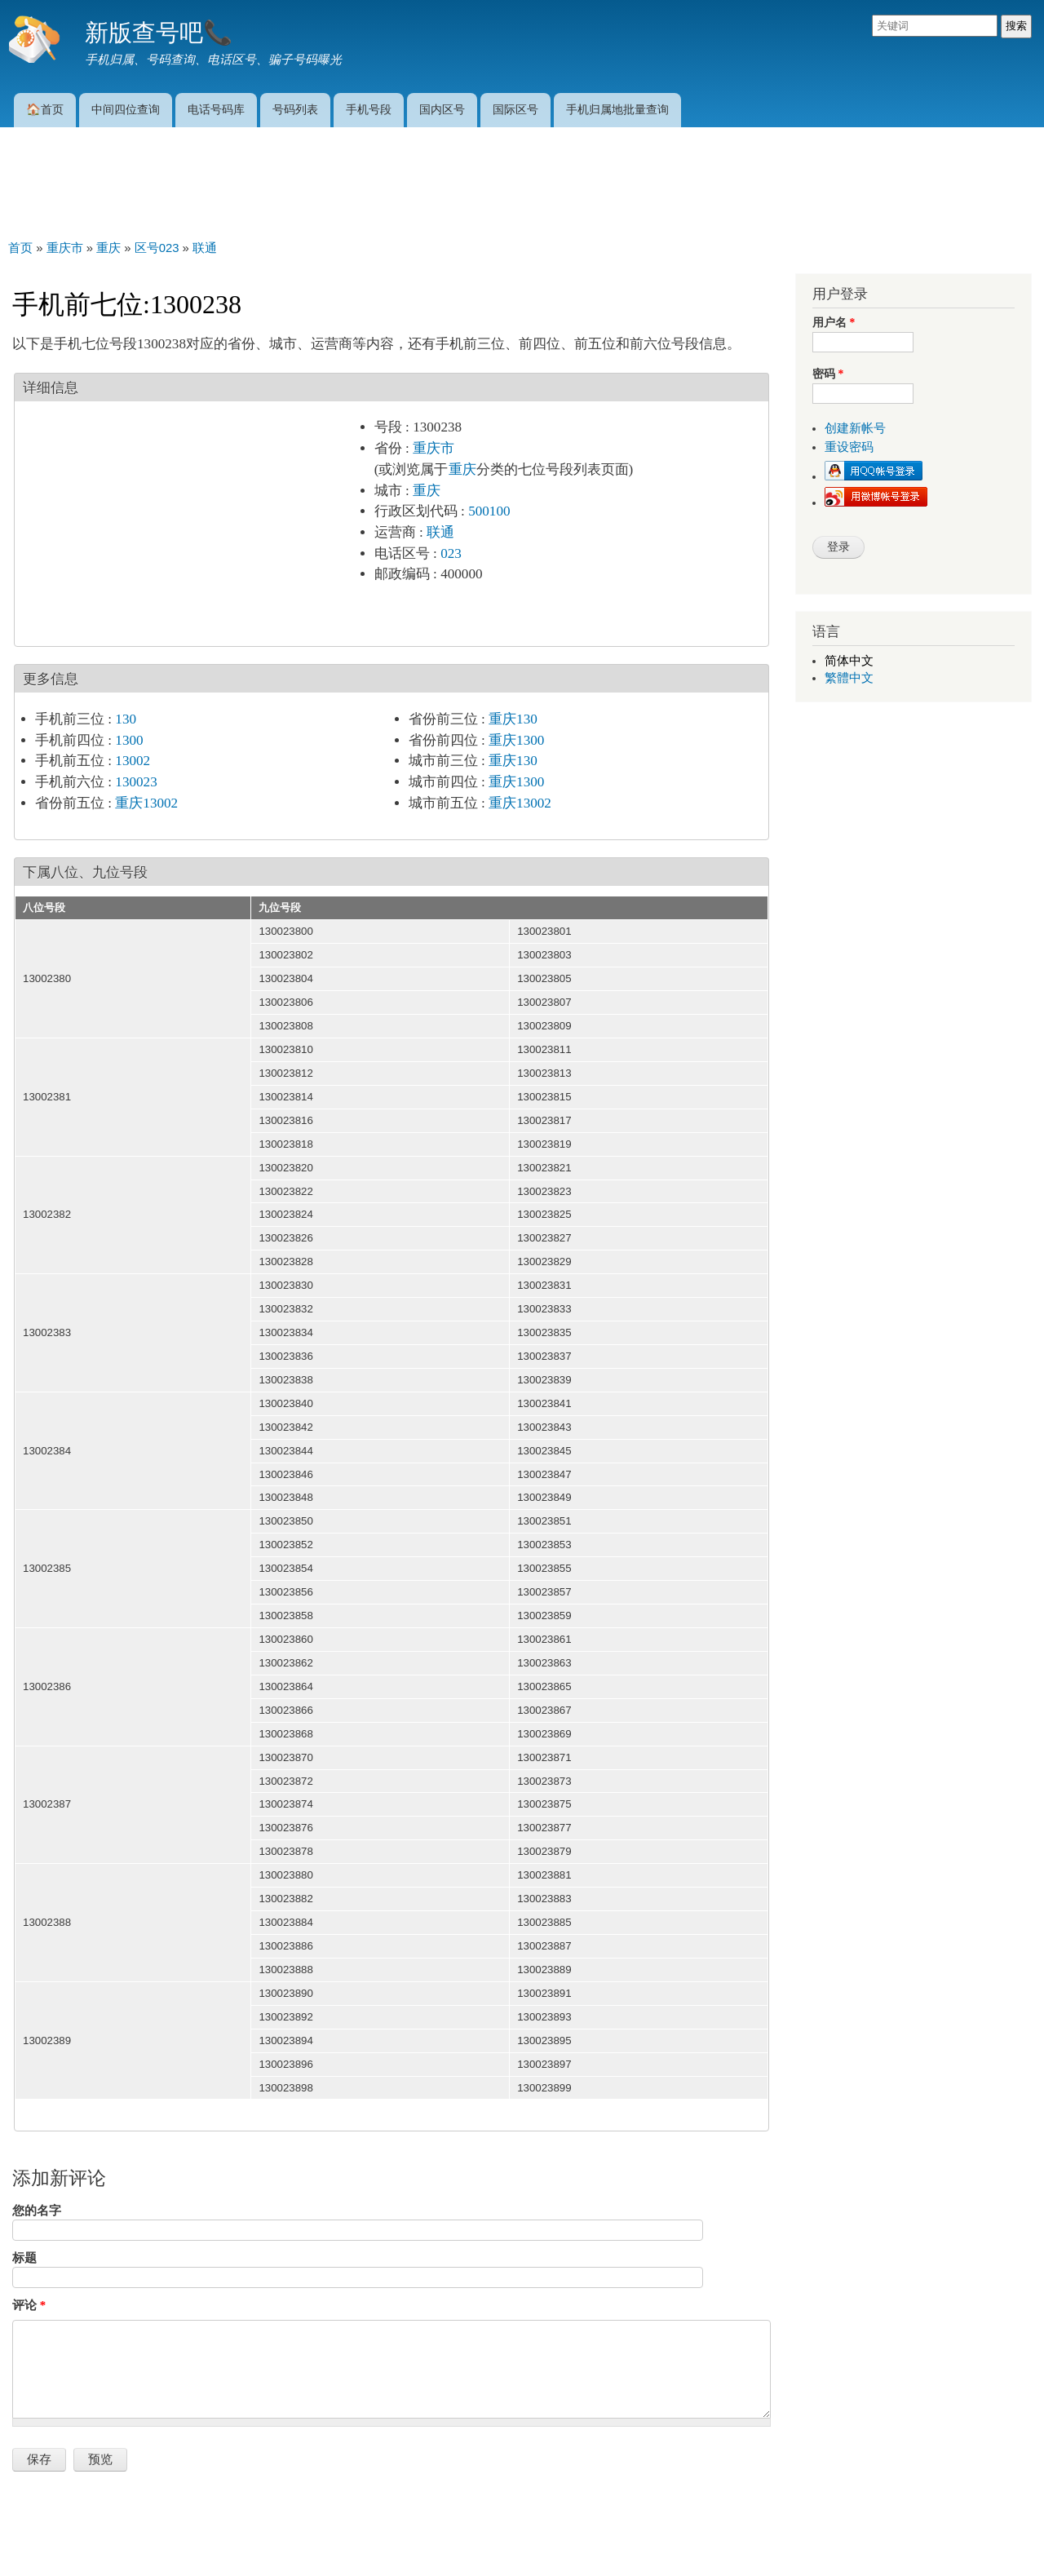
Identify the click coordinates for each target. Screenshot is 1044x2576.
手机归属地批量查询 (617, 109)
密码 (827, 374)
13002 (132, 760)
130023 (136, 782)
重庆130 (513, 719)
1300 (129, 740)
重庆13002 (146, 803)
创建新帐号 (855, 428)
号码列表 (295, 109)
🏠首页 (45, 109)
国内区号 (442, 109)
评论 (29, 2305)
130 (125, 719)
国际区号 (515, 109)
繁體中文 (849, 677)
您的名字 (36, 2210)
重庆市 (433, 448)
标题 (24, 2257)
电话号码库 (216, 109)
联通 (440, 532)
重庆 (462, 469)
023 (451, 553)
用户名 (833, 322)
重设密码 (849, 447)
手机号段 (369, 109)
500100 (489, 511)
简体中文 (849, 660)
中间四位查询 (125, 109)
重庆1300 (516, 740)
